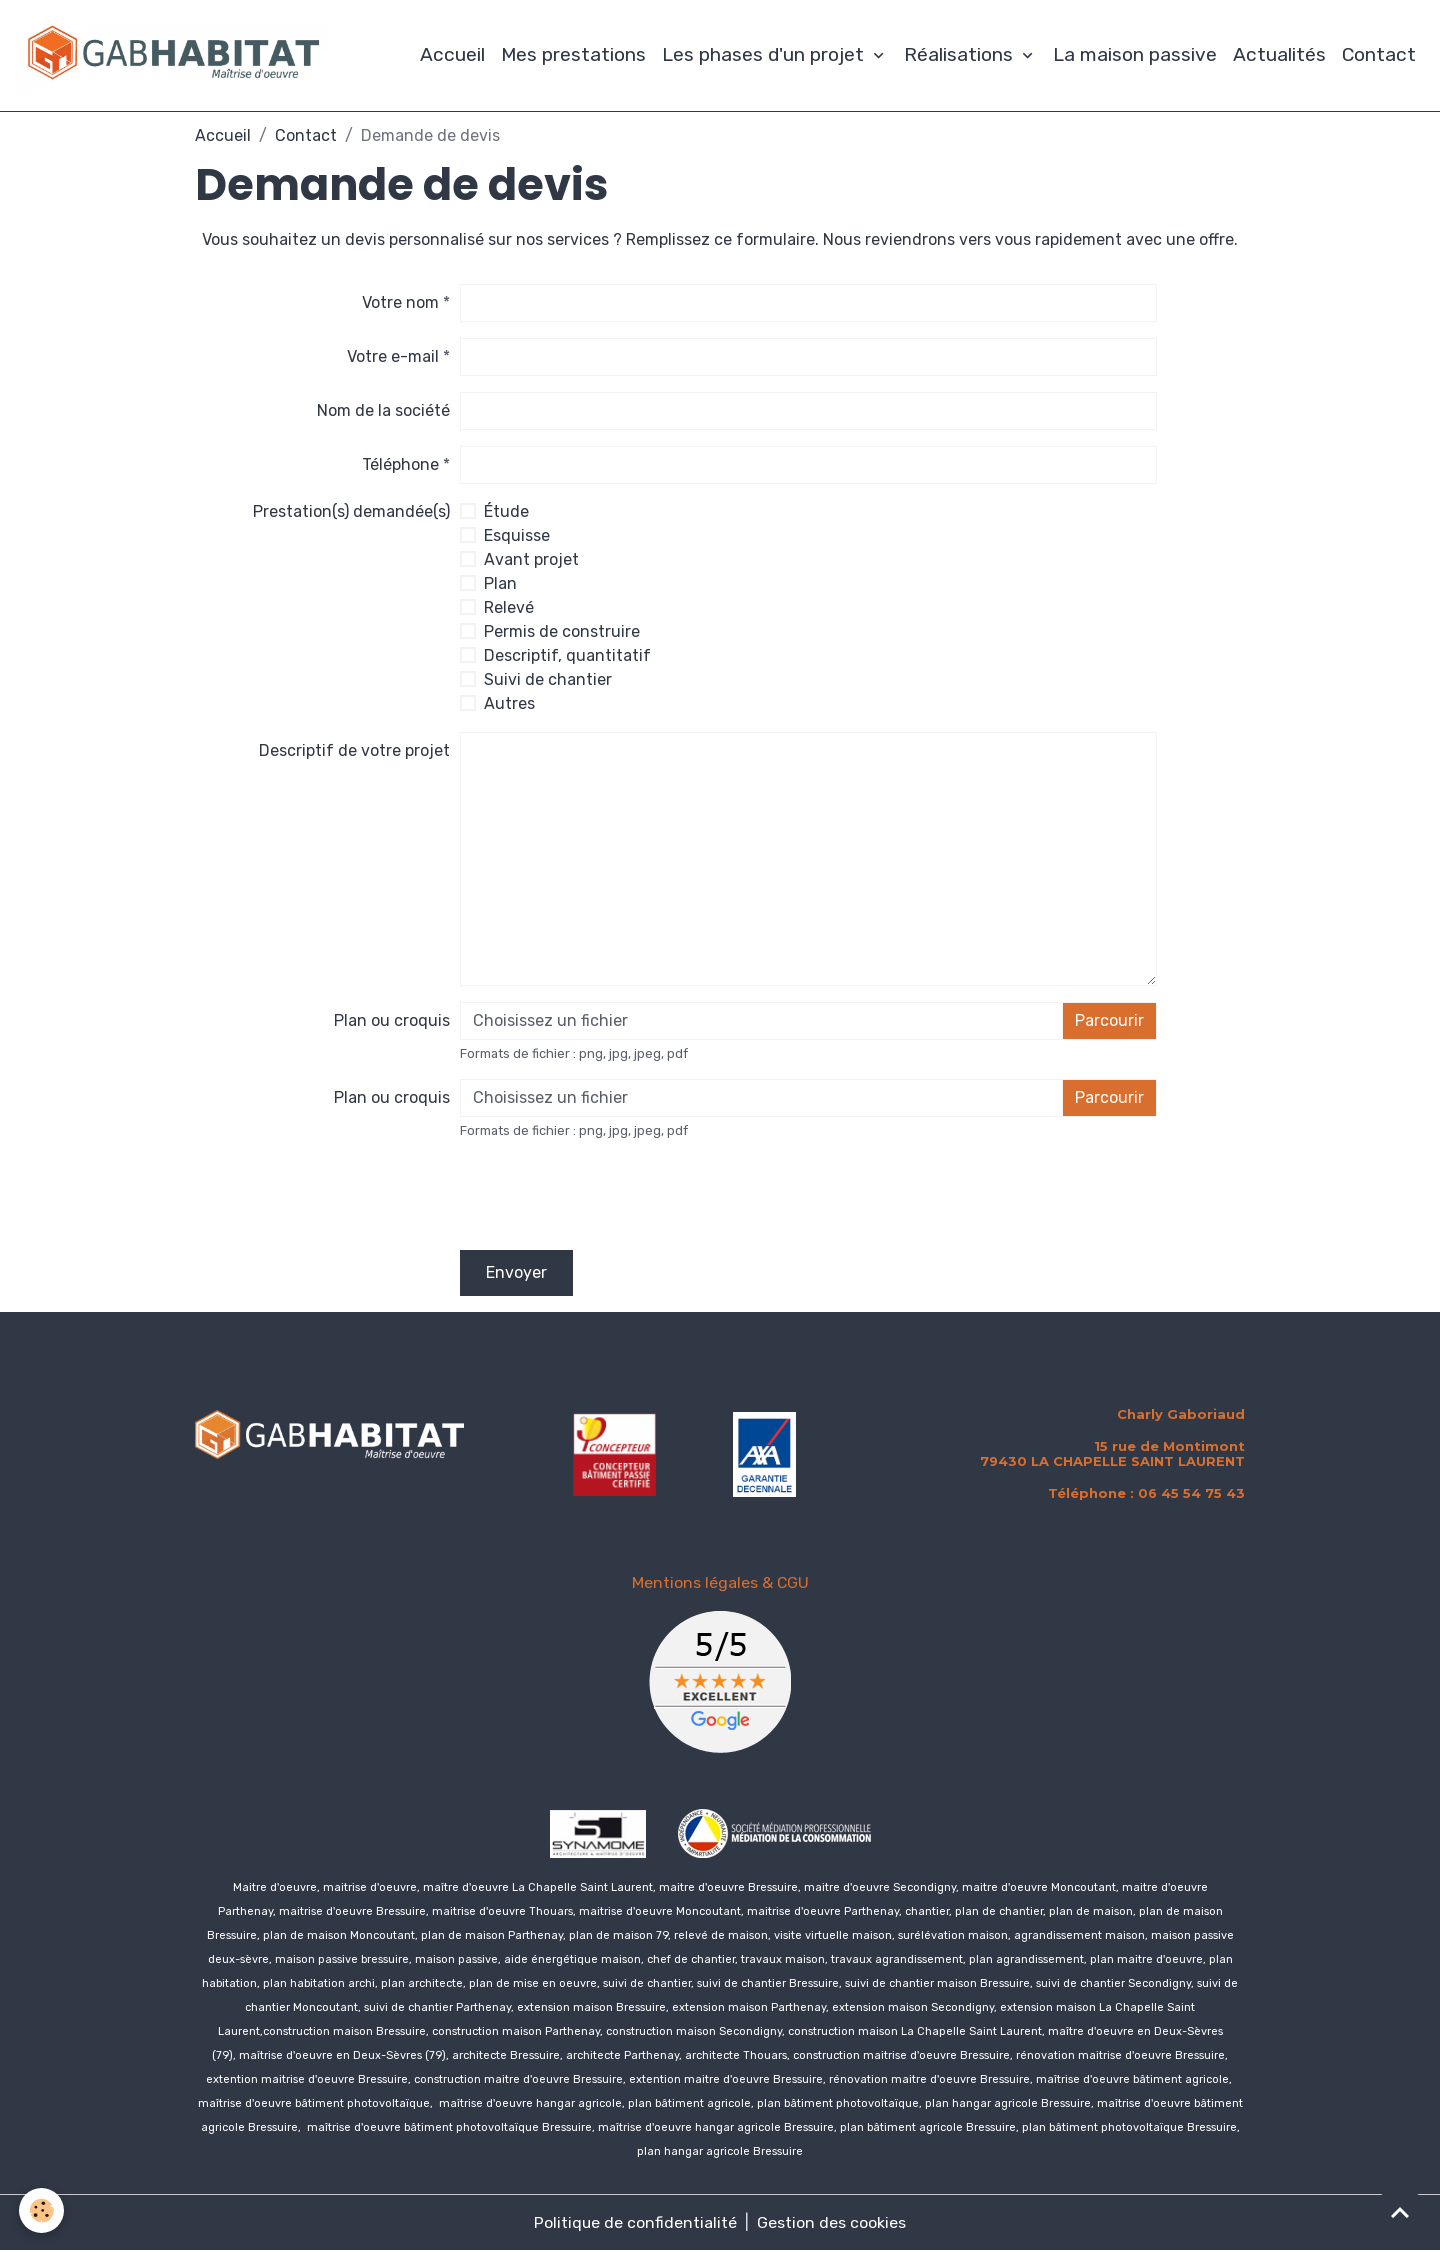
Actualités (1279, 55)
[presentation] (612, 1196)
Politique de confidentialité (636, 2223)
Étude (506, 512)
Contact (1379, 55)
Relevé (509, 608)
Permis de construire (562, 632)
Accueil (452, 55)
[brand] (177, 56)
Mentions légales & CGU (720, 1583)
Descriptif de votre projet (354, 751)
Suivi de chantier (548, 680)
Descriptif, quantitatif (567, 656)
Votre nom (400, 303)
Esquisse (517, 536)
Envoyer (516, 1273)
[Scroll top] (1400, 2212)
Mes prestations (573, 55)
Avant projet (531, 560)
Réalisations (961, 55)
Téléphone (400, 465)
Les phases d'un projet (765, 55)
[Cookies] (42, 2210)
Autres (509, 704)
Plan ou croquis (392, 1021)
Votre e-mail (393, 357)
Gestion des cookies (832, 2223)
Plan (500, 584)
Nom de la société (383, 411)
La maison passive (1135, 55)
